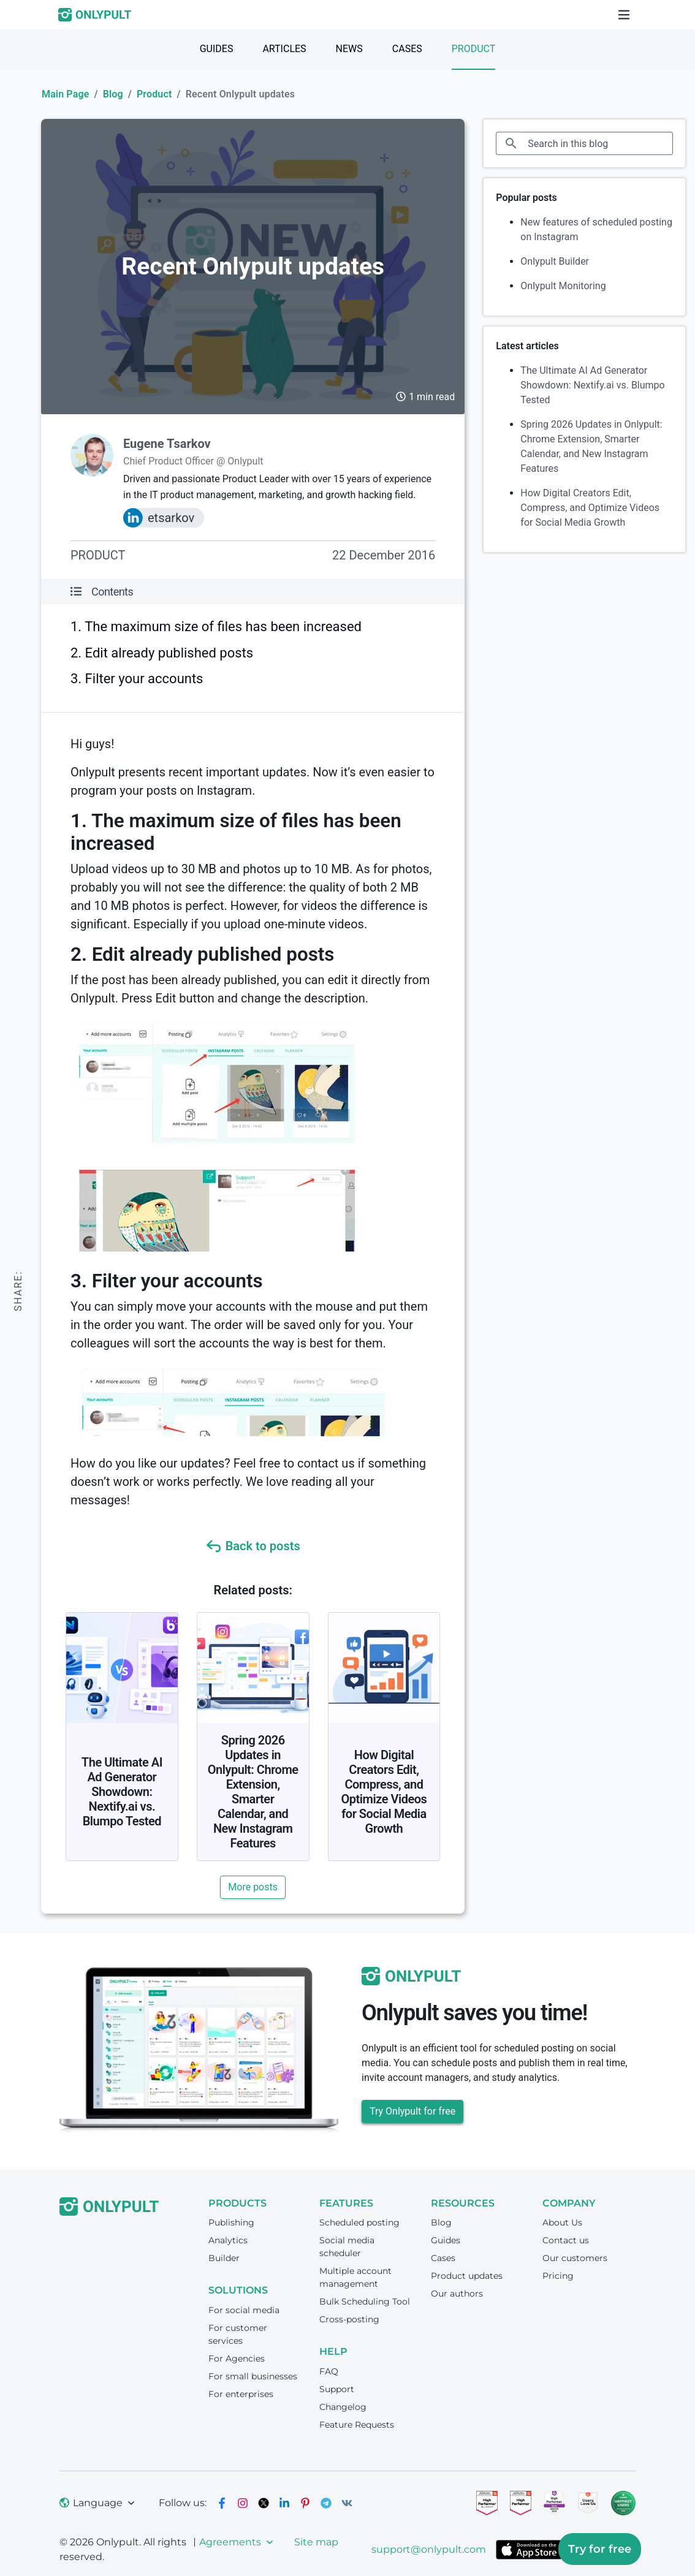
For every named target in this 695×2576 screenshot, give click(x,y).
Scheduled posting (359, 2222)
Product (474, 49)
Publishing (231, 2222)
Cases (407, 49)
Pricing (558, 2275)
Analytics (228, 2240)
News (349, 49)
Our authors (457, 2293)
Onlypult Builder (554, 261)
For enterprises (240, 2394)
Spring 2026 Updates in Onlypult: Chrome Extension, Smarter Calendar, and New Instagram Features (253, 1792)
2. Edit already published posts (161, 653)
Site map (316, 2542)
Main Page (65, 94)
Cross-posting (349, 2319)
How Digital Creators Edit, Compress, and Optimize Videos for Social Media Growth (384, 1792)
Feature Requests (356, 2424)
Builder (224, 2257)
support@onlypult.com (428, 2549)
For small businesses (252, 2376)
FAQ (328, 2371)
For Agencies (236, 2358)
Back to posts (253, 1546)
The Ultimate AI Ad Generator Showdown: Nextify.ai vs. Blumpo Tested (122, 1791)
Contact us (565, 2240)
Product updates (467, 2275)
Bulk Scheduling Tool (364, 2301)
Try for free (599, 2549)
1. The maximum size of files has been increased (216, 626)
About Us (562, 2222)
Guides (217, 49)
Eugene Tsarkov (167, 443)
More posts (253, 1887)
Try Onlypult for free (412, 2111)
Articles (284, 49)
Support (336, 2389)
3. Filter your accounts (136, 678)
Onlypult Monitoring (563, 286)
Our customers (574, 2257)
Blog (113, 94)
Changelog (342, 2406)
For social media (243, 2310)
